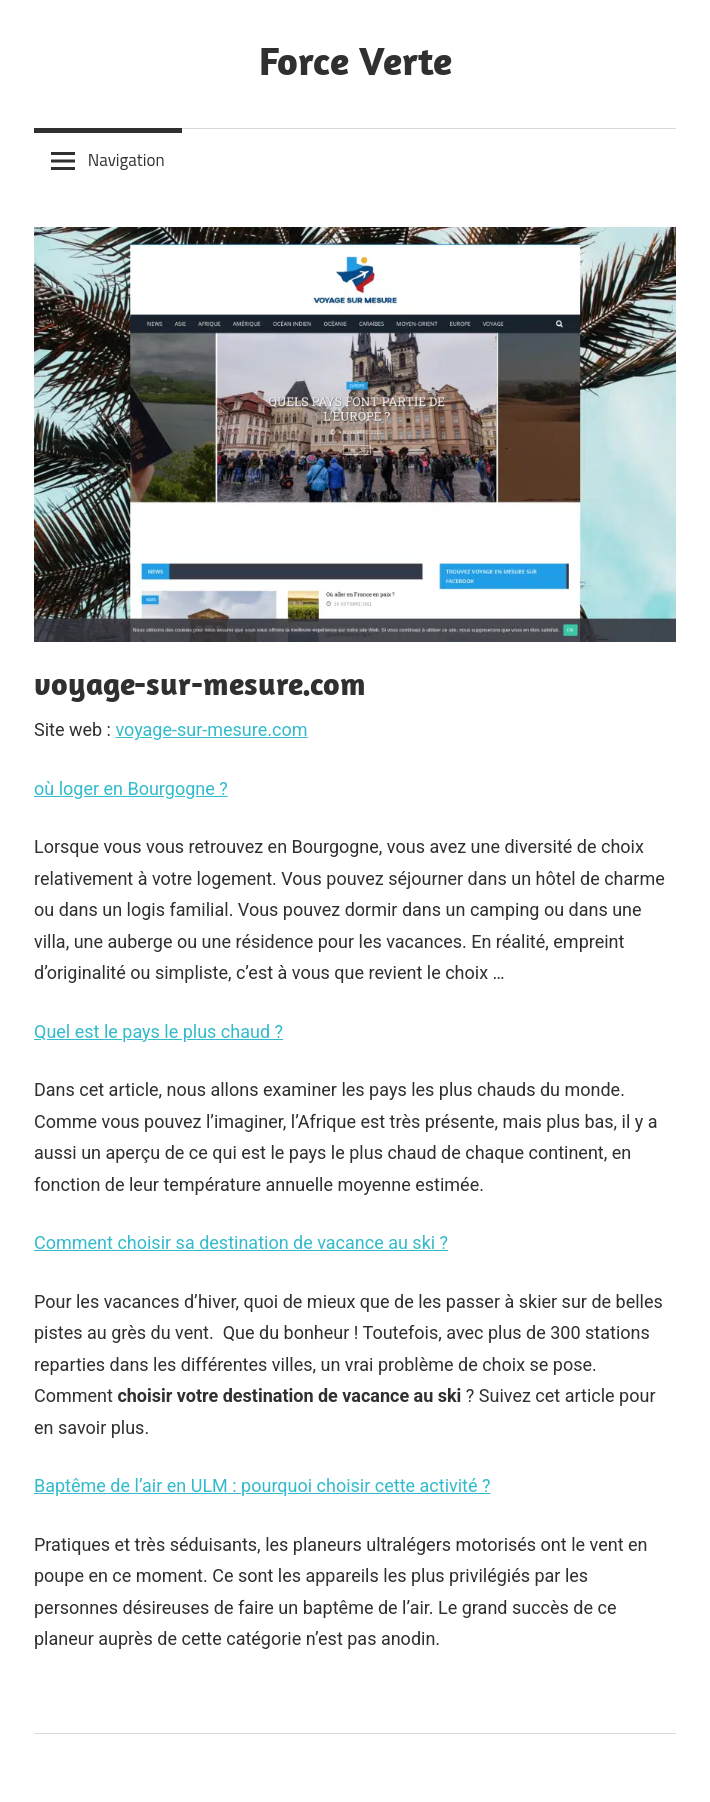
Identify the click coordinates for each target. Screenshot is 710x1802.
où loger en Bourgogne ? (131, 788)
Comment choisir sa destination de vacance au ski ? (241, 1242)
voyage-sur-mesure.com (211, 729)
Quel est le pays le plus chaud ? (158, 1031)
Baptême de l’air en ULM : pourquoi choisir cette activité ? (262, 1485)
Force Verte (355, 60)
